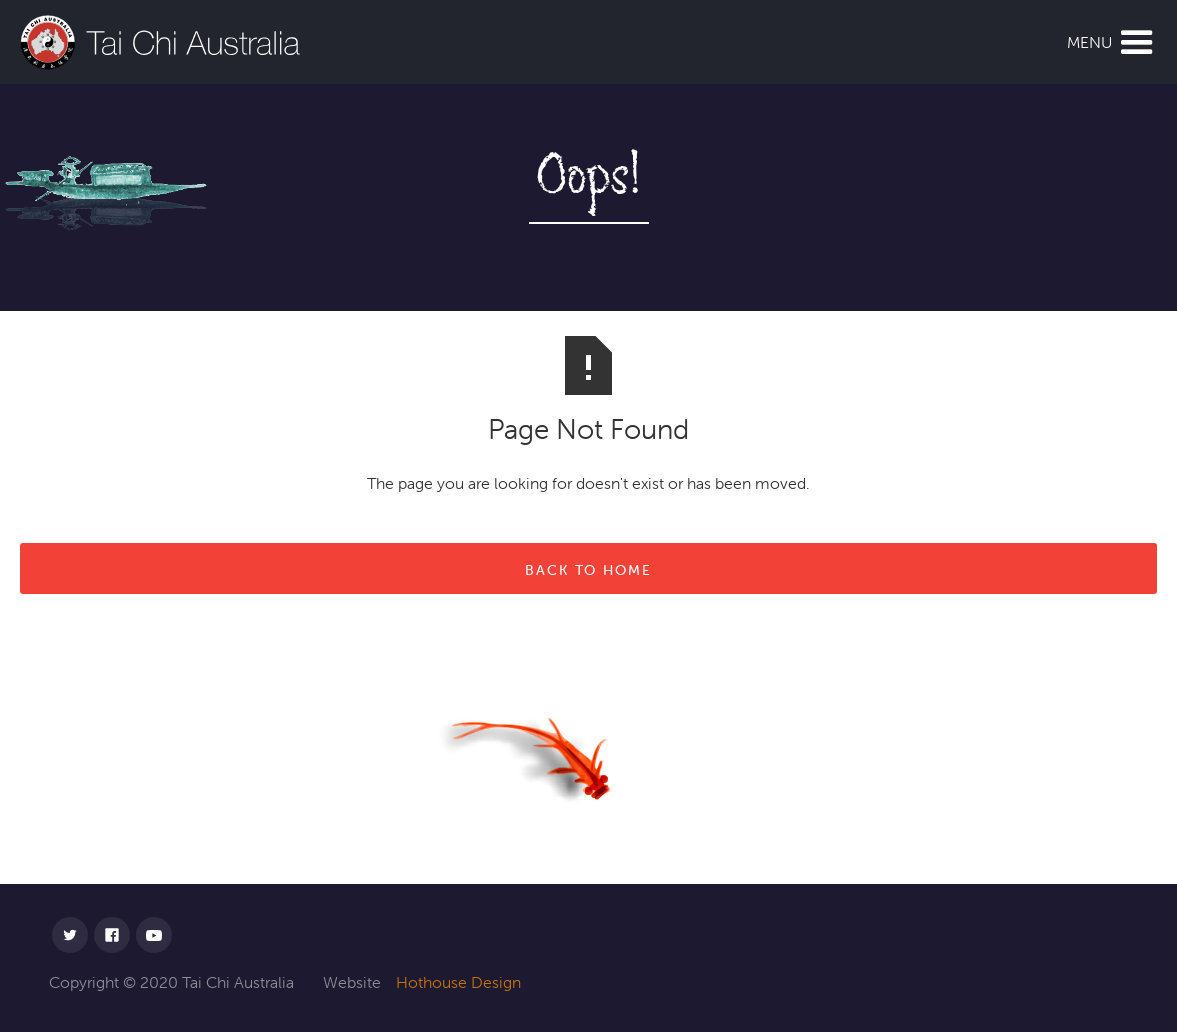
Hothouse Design (458, 982)
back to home (588, 570)
